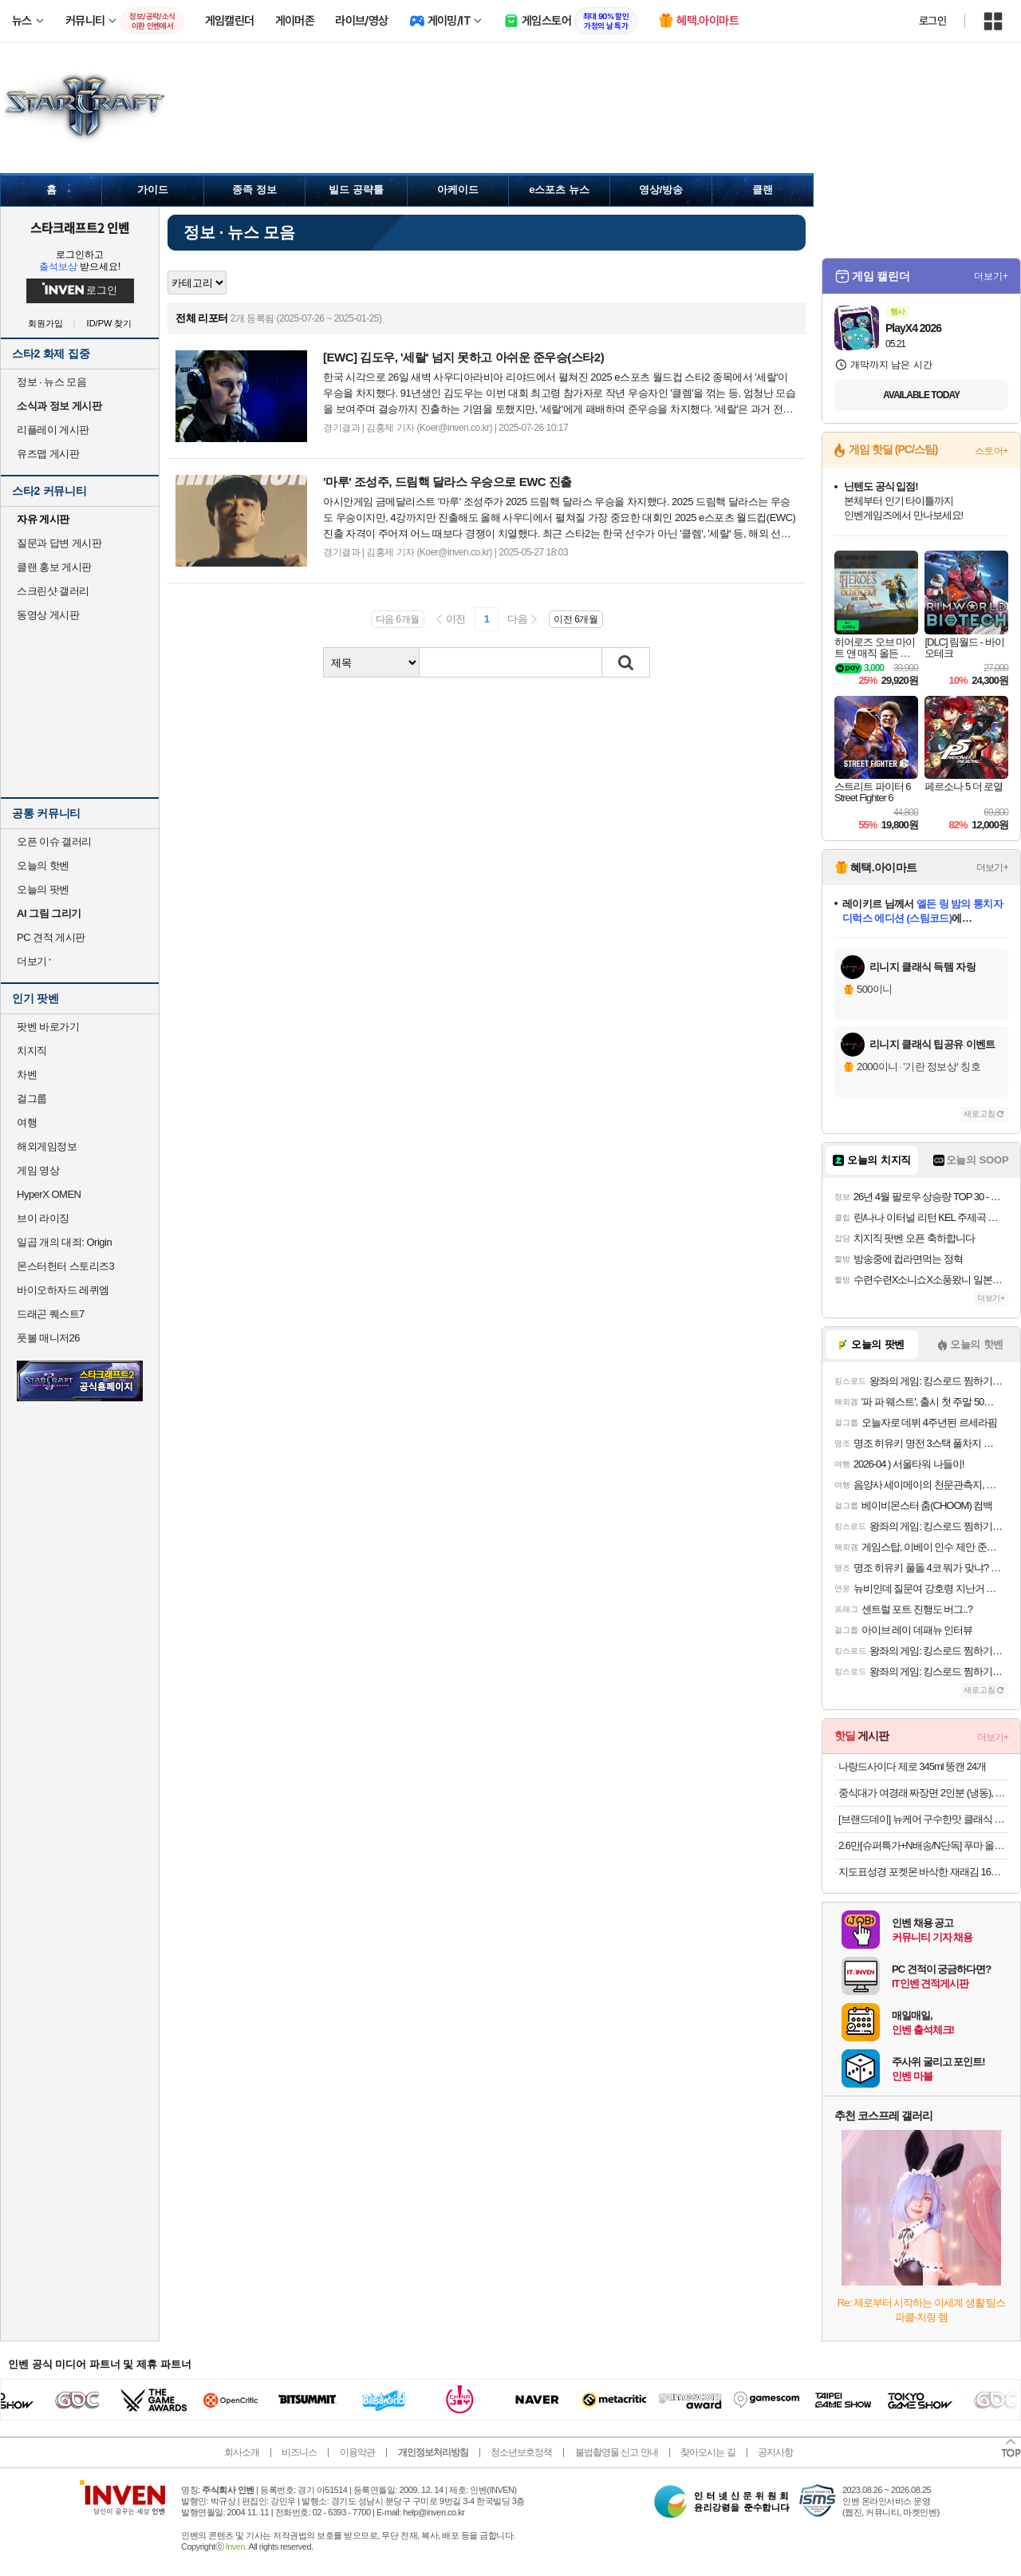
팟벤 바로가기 (48, 1026)
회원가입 (45, 323)
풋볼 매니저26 (48, 1338)
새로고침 (979, 1113)
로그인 (932, 20)
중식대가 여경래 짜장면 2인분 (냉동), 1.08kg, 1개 (923, 1793)
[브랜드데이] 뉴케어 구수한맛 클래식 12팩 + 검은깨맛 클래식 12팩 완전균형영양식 (923, 1819)
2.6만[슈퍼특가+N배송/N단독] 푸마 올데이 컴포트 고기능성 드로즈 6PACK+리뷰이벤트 (923, 1845)
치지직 (32, 1050)
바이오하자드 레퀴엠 (63, 1290)
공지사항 (775, 2452)
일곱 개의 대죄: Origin (64, 1242)
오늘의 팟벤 (43, 889)
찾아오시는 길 (707, 2452)
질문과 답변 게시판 (59, 543)
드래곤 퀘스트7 (51, 1314)
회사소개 (241, 2452)
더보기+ (991, 276)
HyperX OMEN (49, 1194)
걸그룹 (32, 1098)
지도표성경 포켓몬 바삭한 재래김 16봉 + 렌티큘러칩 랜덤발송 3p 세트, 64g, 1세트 (923, 1872)
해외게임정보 (47, 1146)
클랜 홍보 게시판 (54, 567)
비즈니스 (299, 2452)
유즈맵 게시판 (48, 453)
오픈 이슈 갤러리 (54, 841)
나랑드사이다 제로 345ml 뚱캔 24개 (912, 1766)
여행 (27, 1122)
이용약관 (357, 2452)
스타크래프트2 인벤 (79, 227)
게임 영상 (38, 1170)
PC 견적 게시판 (51, 937)
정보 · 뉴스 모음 (51, 382)
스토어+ (991, 450)
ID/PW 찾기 (109, 323)
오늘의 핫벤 (43, 865)
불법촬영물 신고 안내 (616, 2452)
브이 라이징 (43, 1218)
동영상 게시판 (48, 615)
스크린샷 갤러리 (53, 591)
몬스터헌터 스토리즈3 (65, 1266)
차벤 (27, 1074)
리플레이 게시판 (53, 430)
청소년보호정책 (521, 2452)
